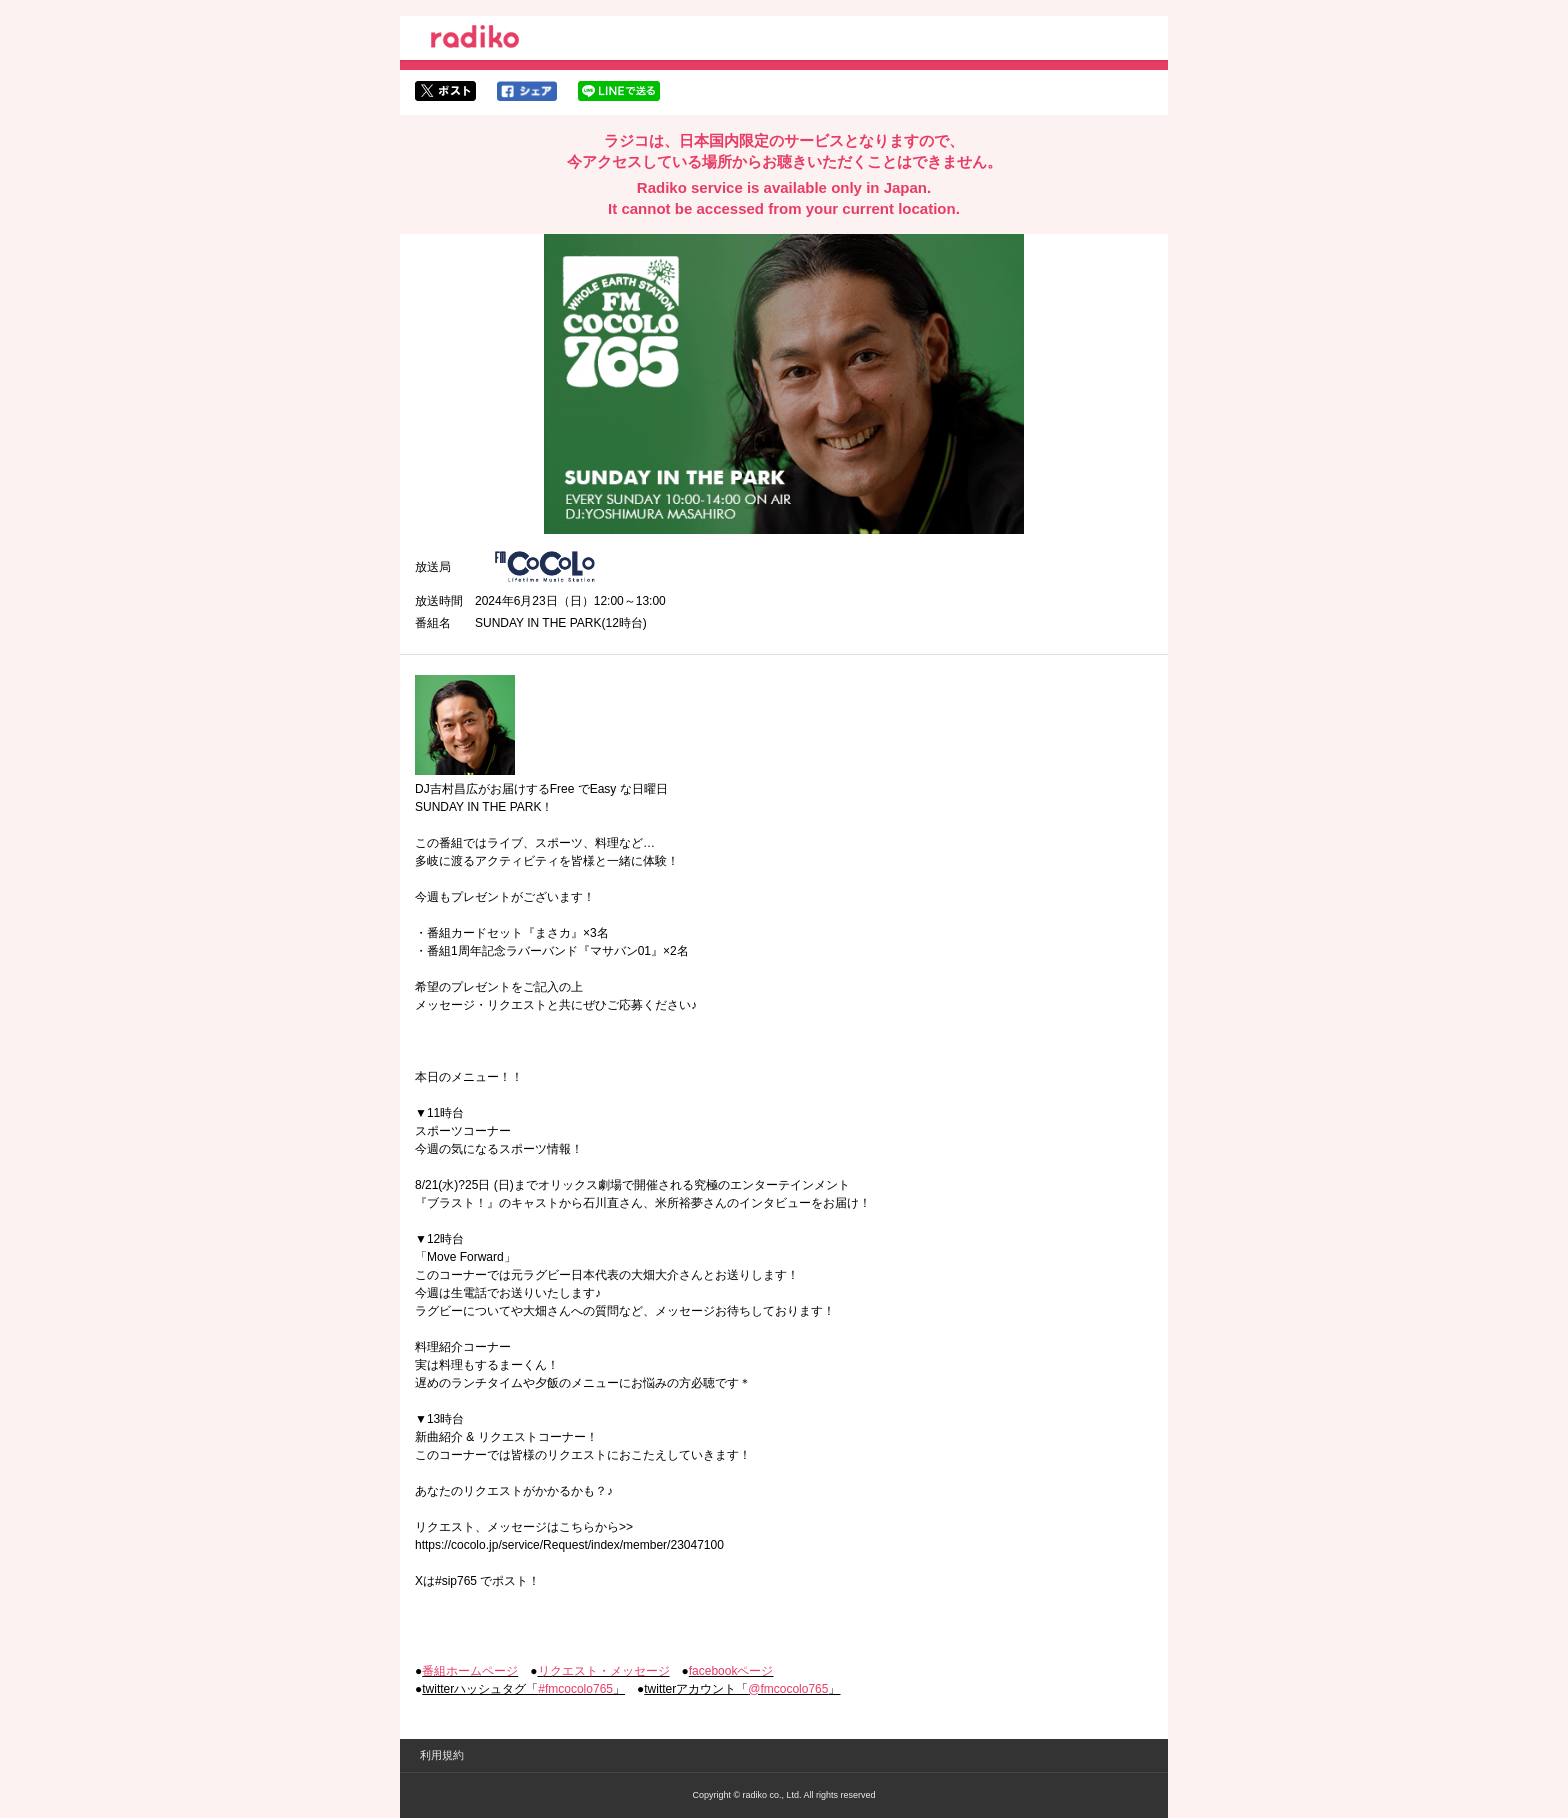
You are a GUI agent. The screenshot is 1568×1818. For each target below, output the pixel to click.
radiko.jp (475, 40)
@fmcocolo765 (788, 1689)
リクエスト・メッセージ (604, 1671)
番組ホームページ (470, 1671)
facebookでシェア (527, 91)
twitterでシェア (445, 91)
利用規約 (442, 1755)
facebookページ (731, 1671)
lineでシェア (619, 91)
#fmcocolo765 (575, 1689)
